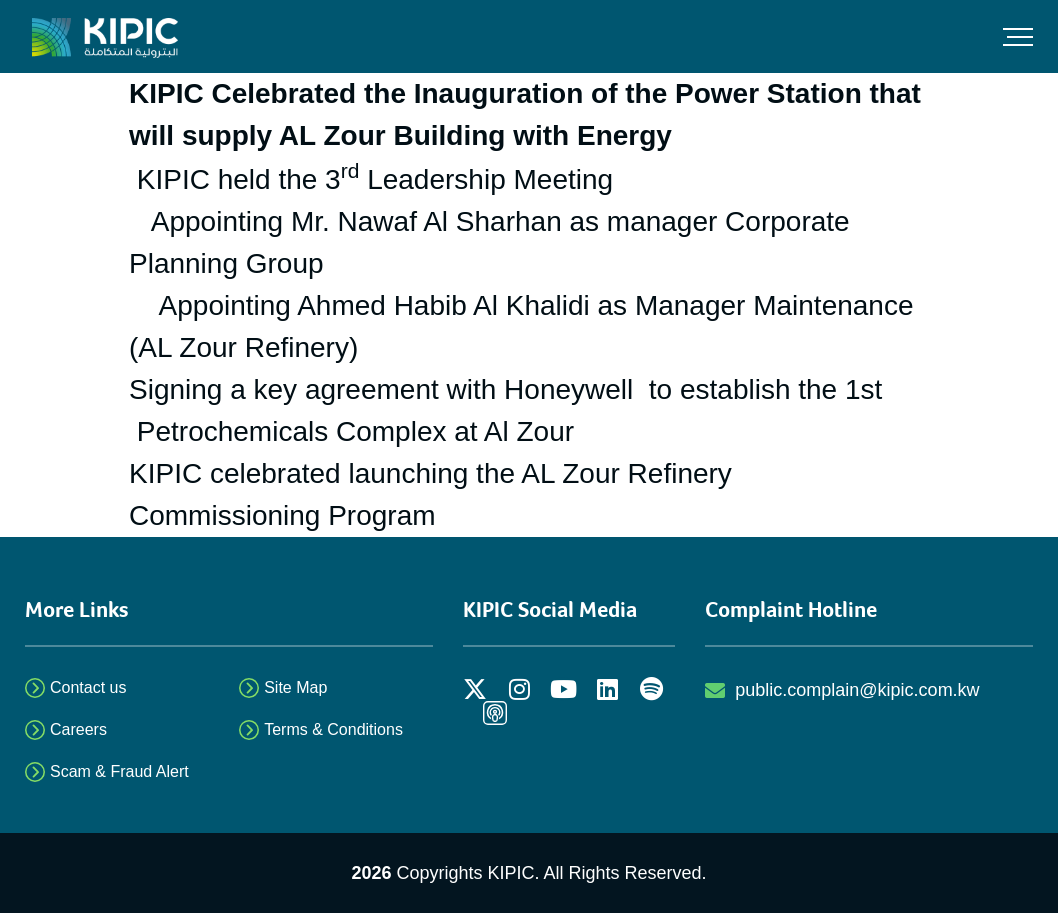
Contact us (88, 687)
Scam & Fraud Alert (119, 771)
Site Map (295, 687)
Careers (78, 729)
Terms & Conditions (333, 729)
